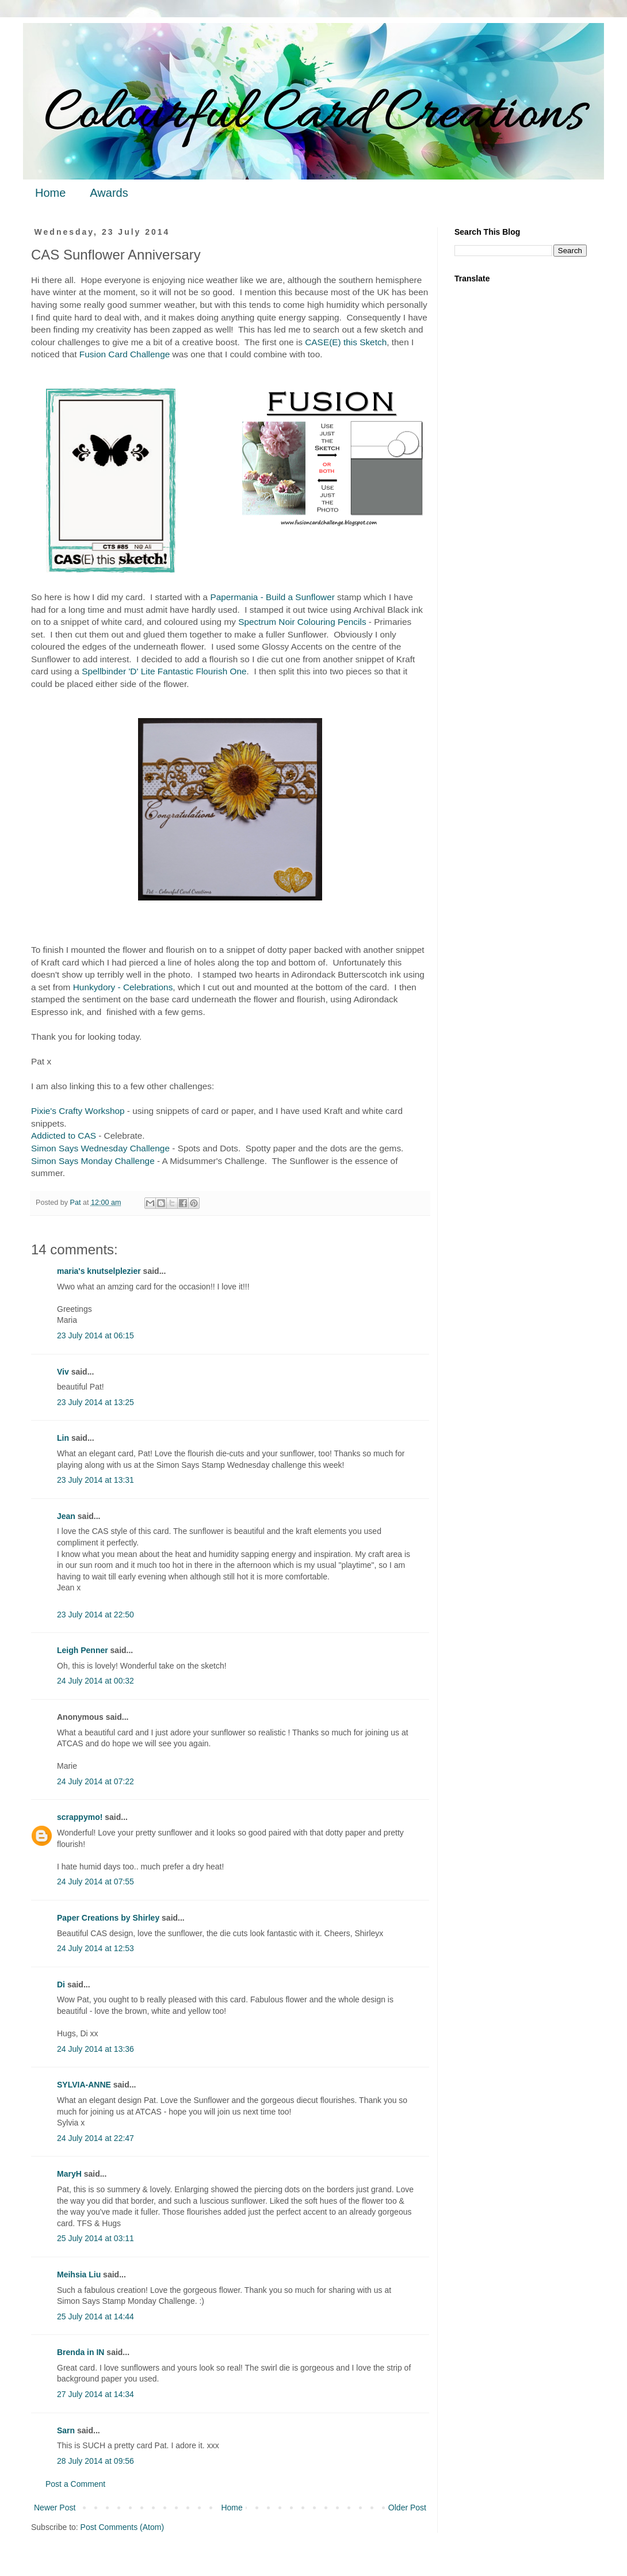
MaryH (69, 2173)
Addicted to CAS (63, 1135)
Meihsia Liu (79, 2274)
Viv (63, 1371)
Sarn (66, 2430)
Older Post (407, 2507)
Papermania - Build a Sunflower (272, 597)
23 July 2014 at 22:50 (95, 1614)
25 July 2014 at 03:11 (95, 2238)
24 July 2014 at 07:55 (95, 1881)
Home (50, 192)
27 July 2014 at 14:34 (95, 2394)
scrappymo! (79, 1817)
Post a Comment (75, 2484)
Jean (66, 1516)
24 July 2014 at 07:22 (95, 1781)
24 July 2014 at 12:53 (95, 1948)
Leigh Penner (82, 1650)
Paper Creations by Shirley (108, 1917)
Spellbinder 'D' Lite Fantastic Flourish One (164, 671)
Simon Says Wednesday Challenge (100, 1148)
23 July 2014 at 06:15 (95, 1335)
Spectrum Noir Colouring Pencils (302, 622)
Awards (109, 192)
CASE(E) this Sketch (346, 342)
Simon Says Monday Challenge (93, 1161)
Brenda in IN (80, 2352)
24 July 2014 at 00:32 (95, 1680)
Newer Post (54, 2507)
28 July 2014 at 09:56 (95, 2461)
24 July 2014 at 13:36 (95, 2049)
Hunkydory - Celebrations (123, 987)
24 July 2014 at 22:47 (95, 2138)
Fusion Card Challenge (124, 354)
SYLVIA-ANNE (84, 2084)
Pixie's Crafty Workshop (78, 1111)
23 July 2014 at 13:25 (95, 1402)
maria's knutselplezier (99, 1271)
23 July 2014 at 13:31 (95, 1479)
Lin (63, 1437)
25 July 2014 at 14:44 (95, 2316)
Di (61, 1984)
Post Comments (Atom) (122, 2527)
